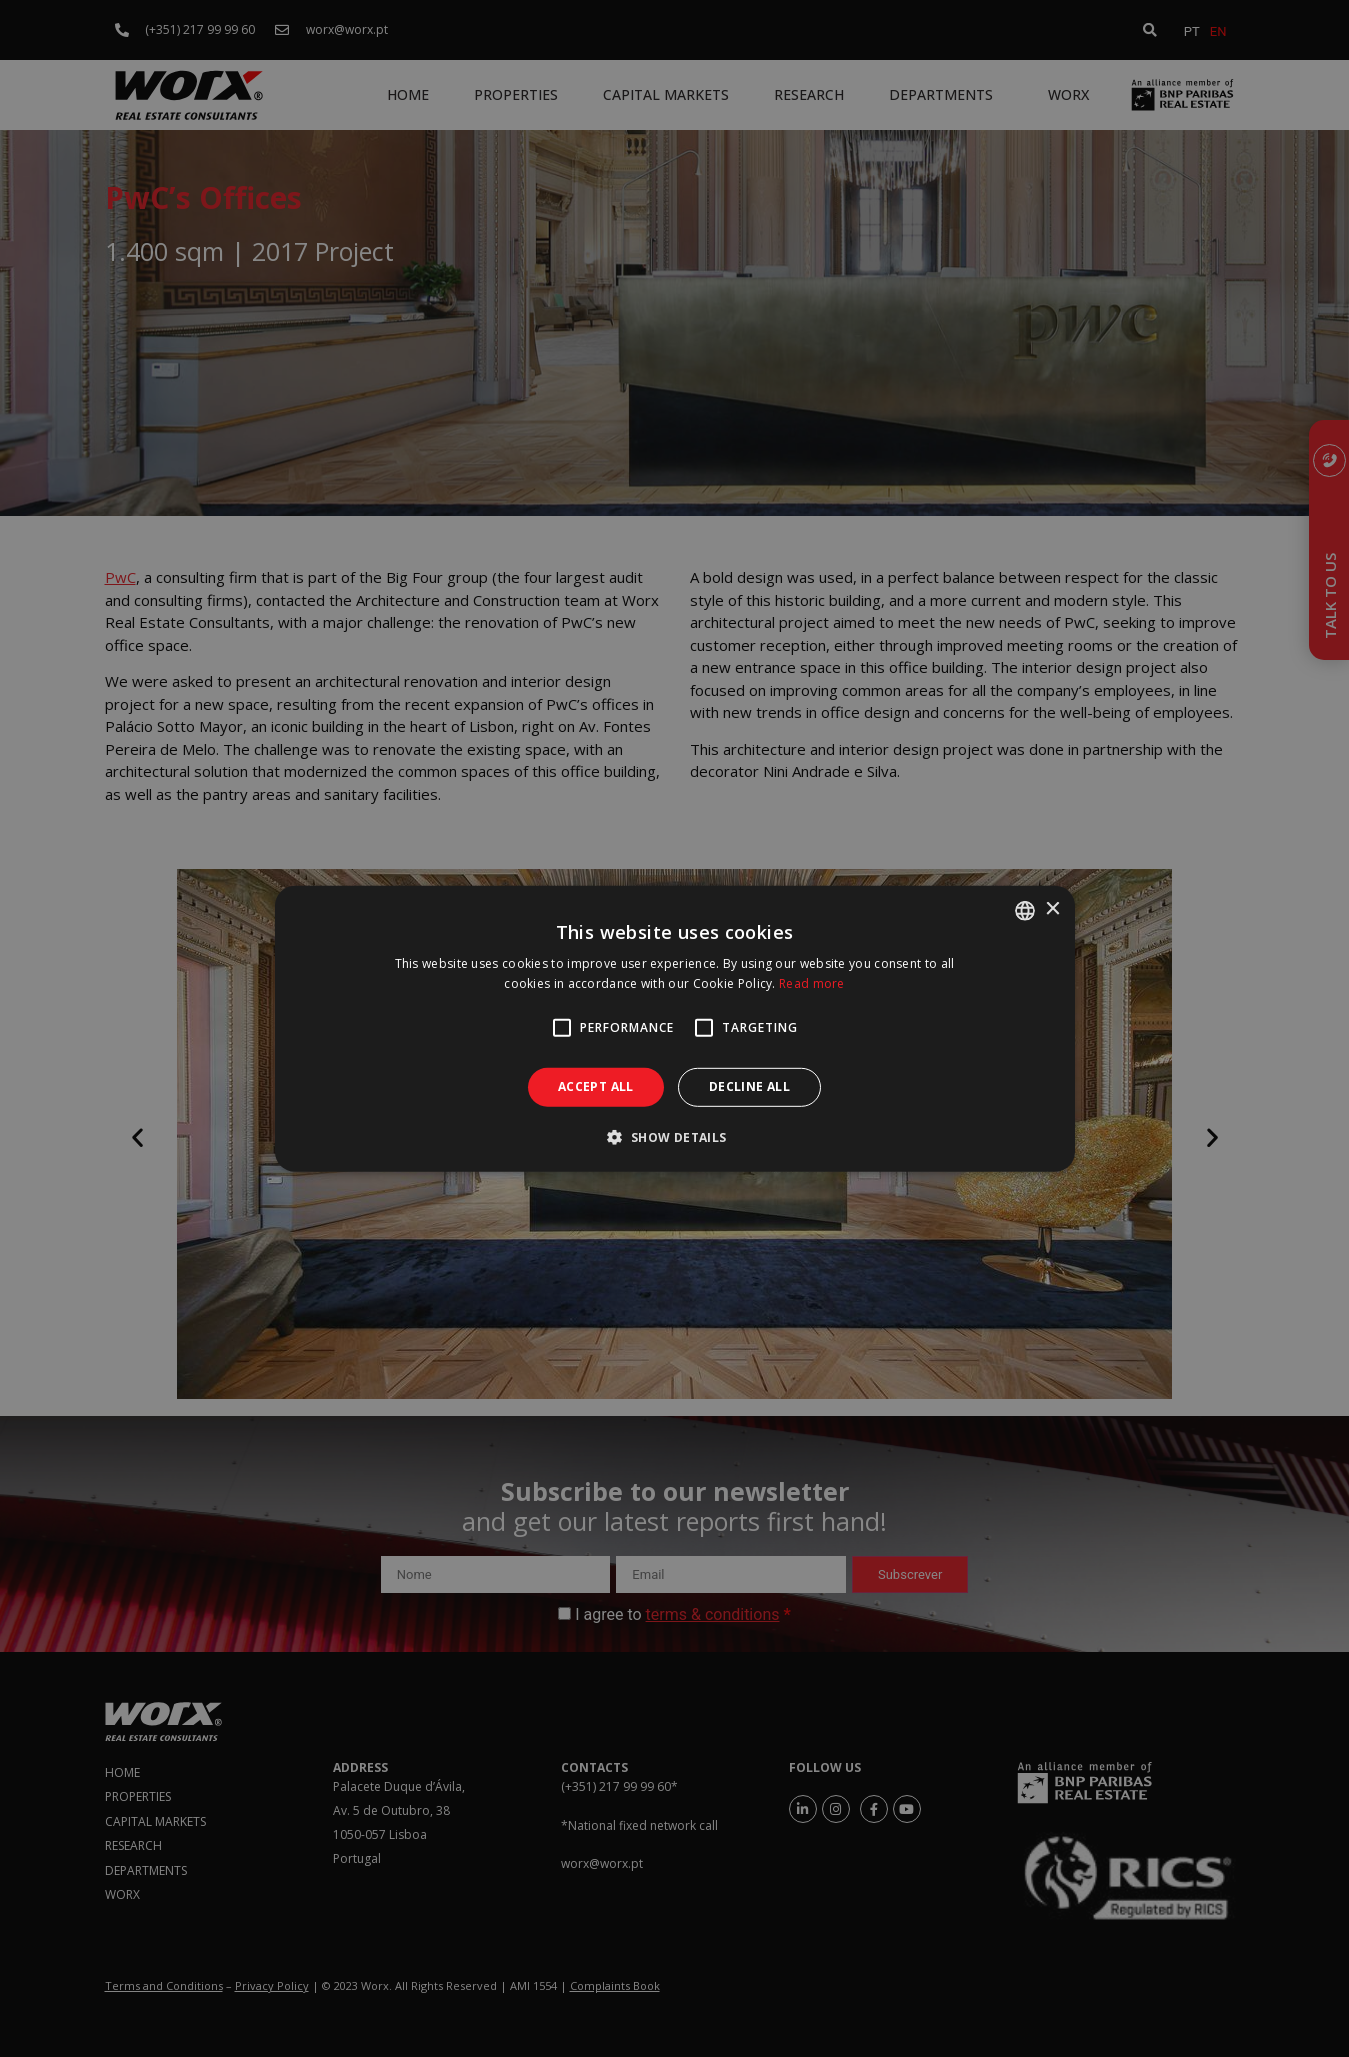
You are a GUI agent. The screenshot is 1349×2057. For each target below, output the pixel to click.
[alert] (674, 1028)
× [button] (1052, 909)
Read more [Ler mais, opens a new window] (812, 983)
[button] (674, 1137)
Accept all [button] (596, 1086)
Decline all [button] (749, 1086)
